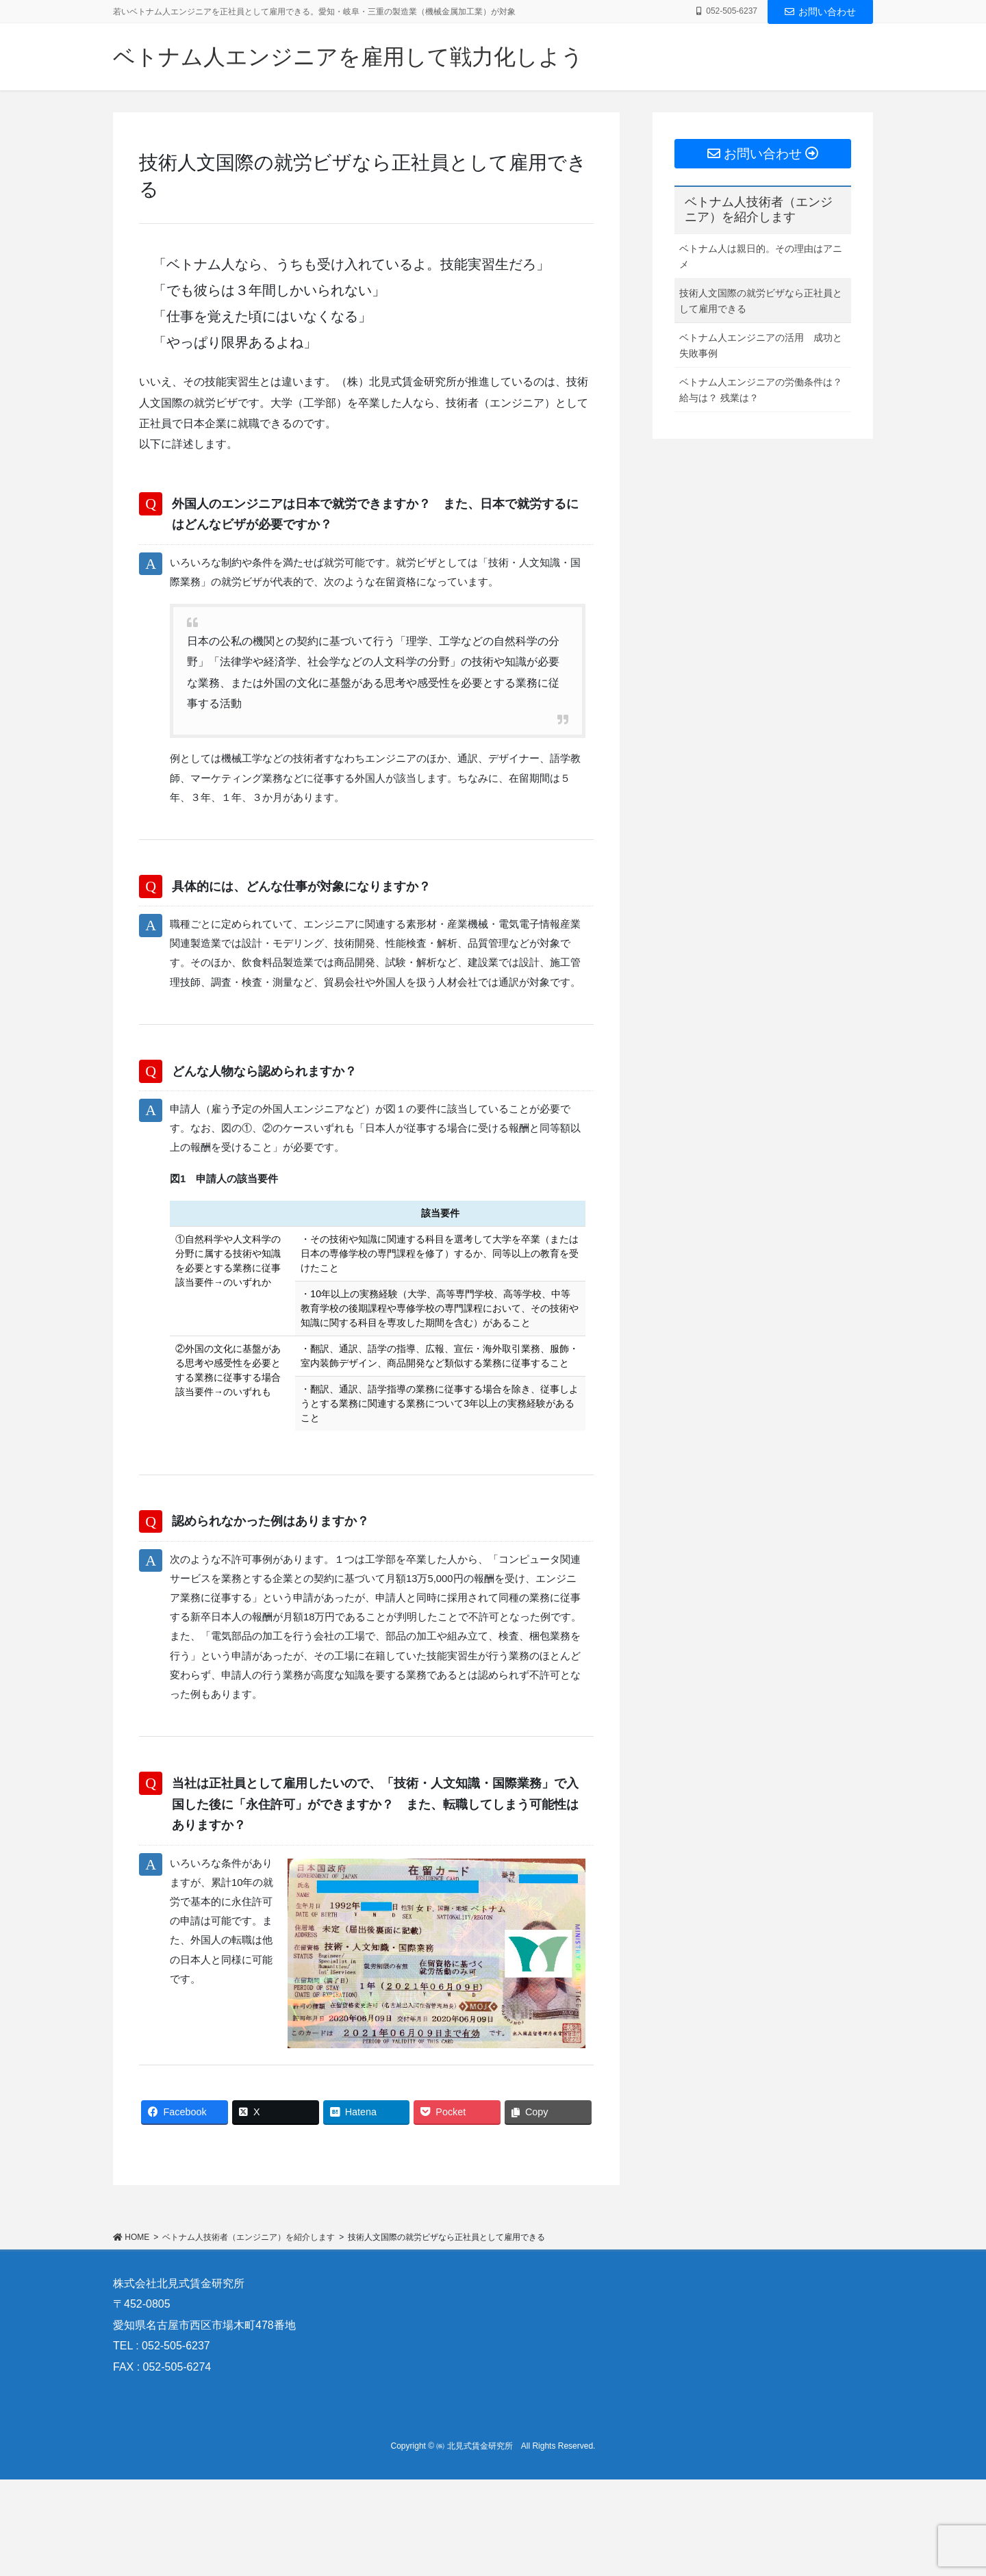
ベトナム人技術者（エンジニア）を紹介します (759, 209)
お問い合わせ (820, 11)
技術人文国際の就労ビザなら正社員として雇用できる (760, 301)
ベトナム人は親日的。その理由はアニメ (760, 256)
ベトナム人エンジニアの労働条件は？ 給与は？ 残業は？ (760, 390)
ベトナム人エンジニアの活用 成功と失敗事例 (760, 345)
